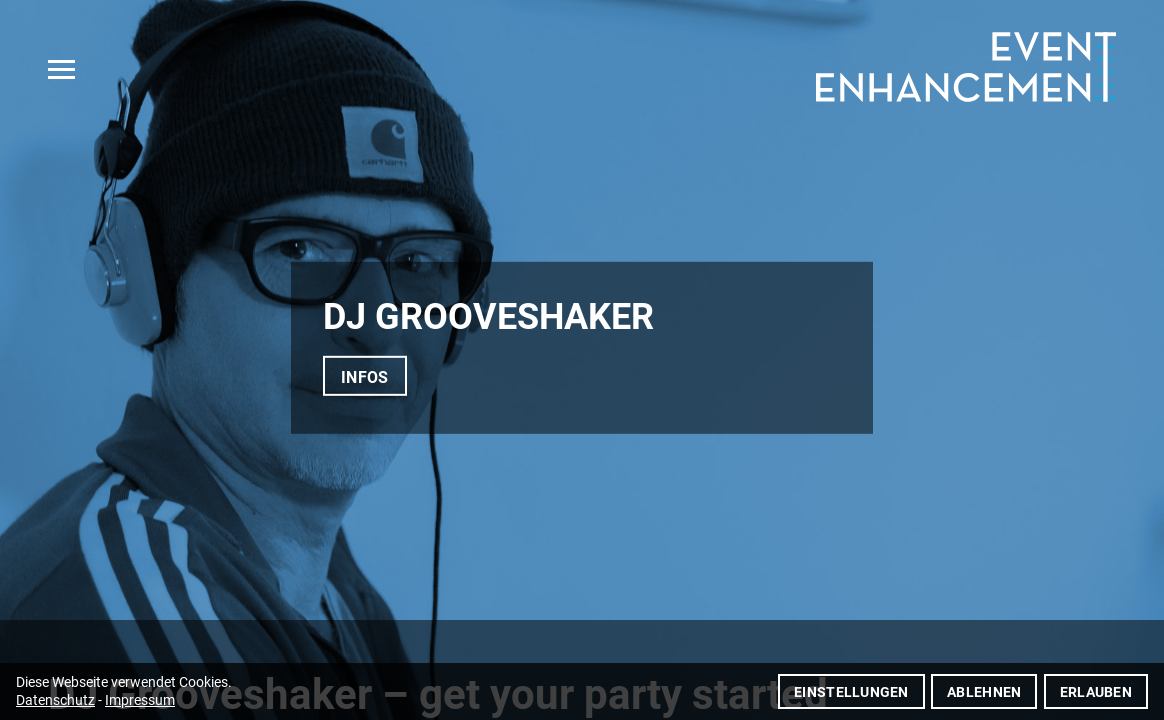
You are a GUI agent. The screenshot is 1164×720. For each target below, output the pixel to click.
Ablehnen (984, 692)
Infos (365, 377)
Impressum (140, 700)
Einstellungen (851, 692)
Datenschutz (55, 700)
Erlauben (1096, 692)
